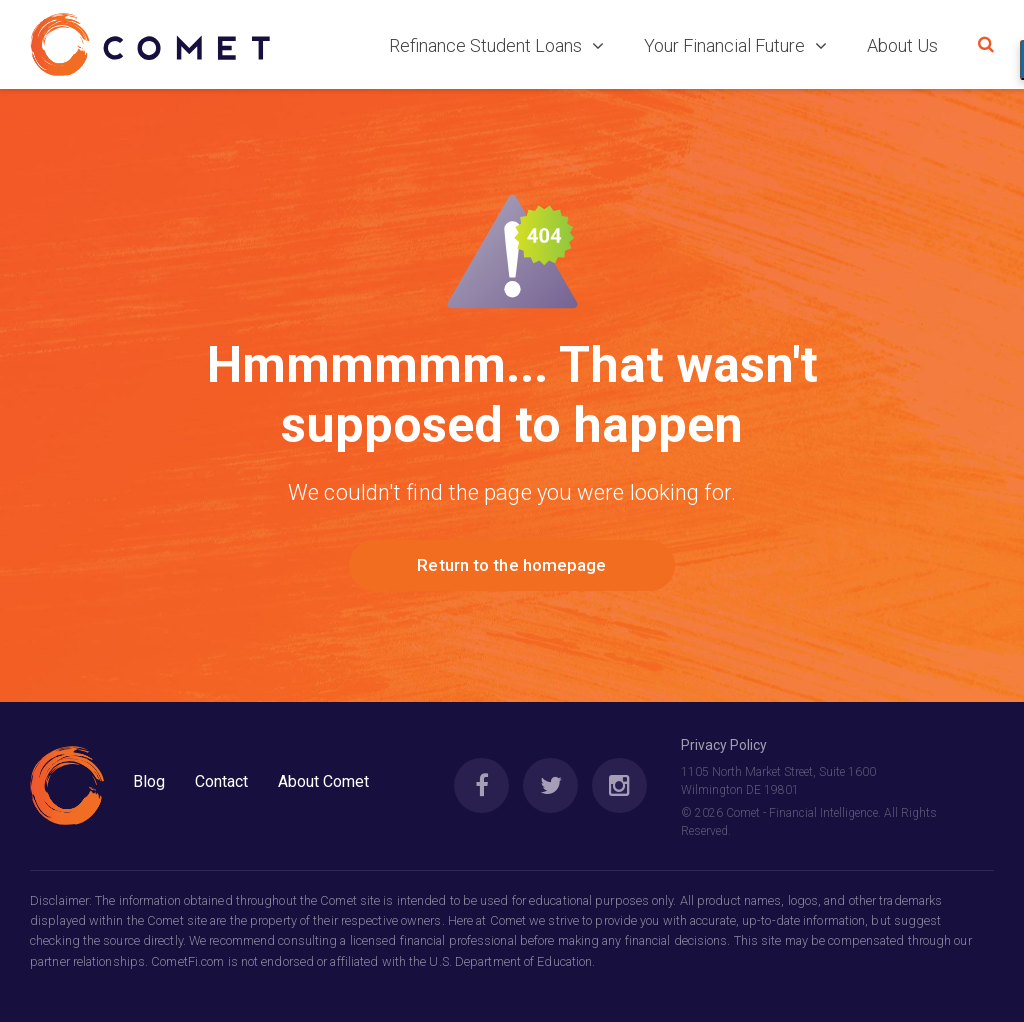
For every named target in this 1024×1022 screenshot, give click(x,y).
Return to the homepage (511, 565)
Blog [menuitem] (149, 781)
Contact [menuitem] (221, 781)
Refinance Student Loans (496, 45)
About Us (902, 45)
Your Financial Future (735, 45)
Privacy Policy (724, 745)
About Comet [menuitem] (323, 781)
